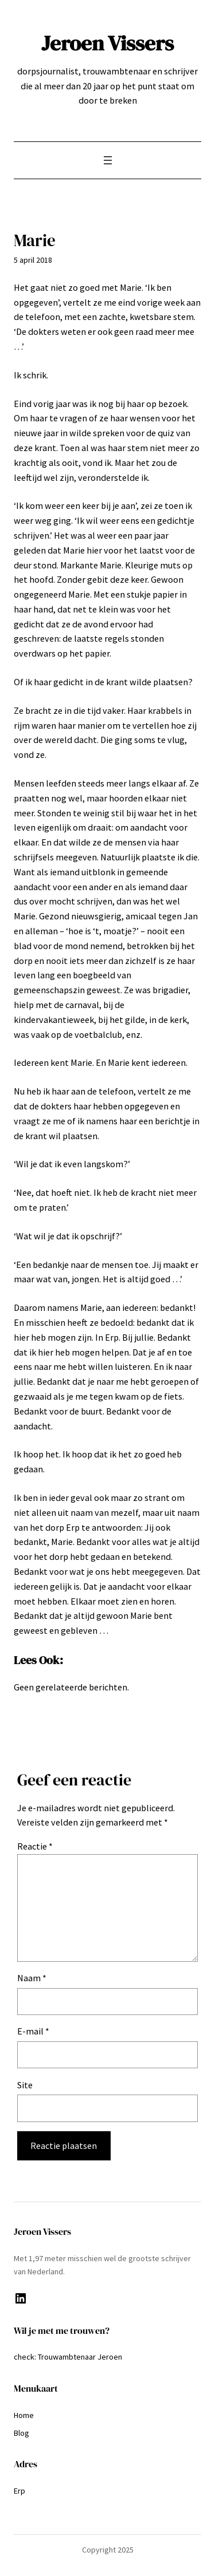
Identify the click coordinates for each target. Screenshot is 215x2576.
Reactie (35, 1846)
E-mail (33, 2031)
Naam (31, 1978)
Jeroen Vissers (107, 43)
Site (25, 2085)
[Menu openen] (108, 160)
